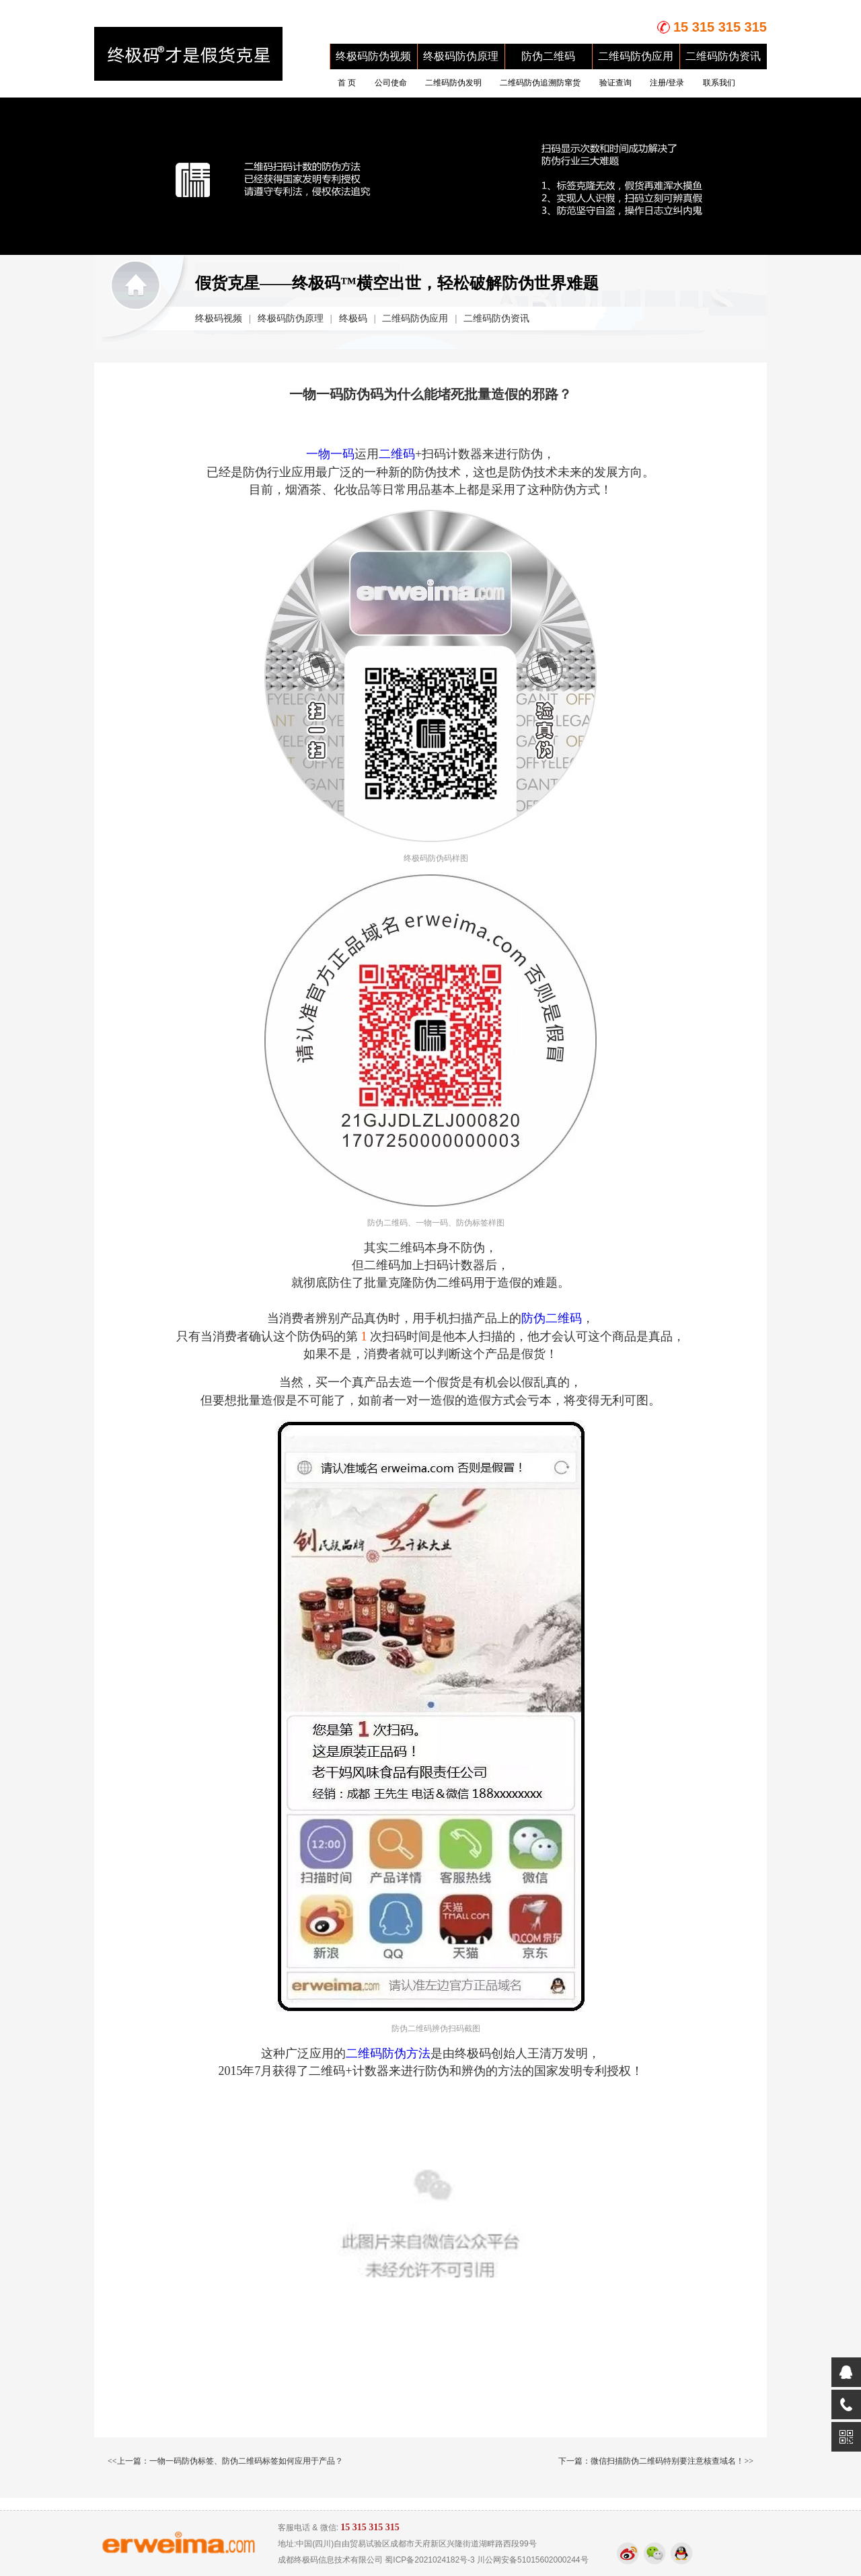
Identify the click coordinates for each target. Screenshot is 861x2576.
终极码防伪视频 (373, 56)
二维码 (397, 454)
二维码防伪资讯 (723, 56)
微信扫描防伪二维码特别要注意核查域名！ (667, 2461)
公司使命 (391, 82)
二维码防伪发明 (453, 82)
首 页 (347, 82)
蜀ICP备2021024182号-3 (429, 2560)
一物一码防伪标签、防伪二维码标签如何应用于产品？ (246, 2461)
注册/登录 (667, 82)
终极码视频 (218, 318)
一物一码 (330, 454)
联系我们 (719, 82)
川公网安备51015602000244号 (532, 2560)
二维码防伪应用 (635, 56)
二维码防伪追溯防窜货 (540, 82)
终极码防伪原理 (460, 56)
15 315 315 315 (720, 27)
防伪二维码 (548, 56)
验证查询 (615, 82)
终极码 (353, 318)
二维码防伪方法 (388, 2053)
